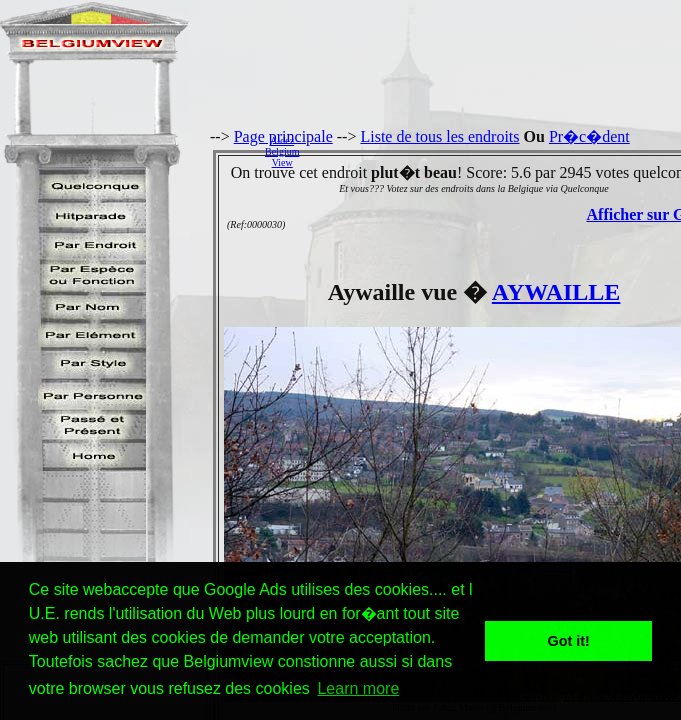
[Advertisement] (495, 151)
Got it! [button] (569, 641)
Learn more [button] (358, 688)
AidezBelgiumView (282, 151)
